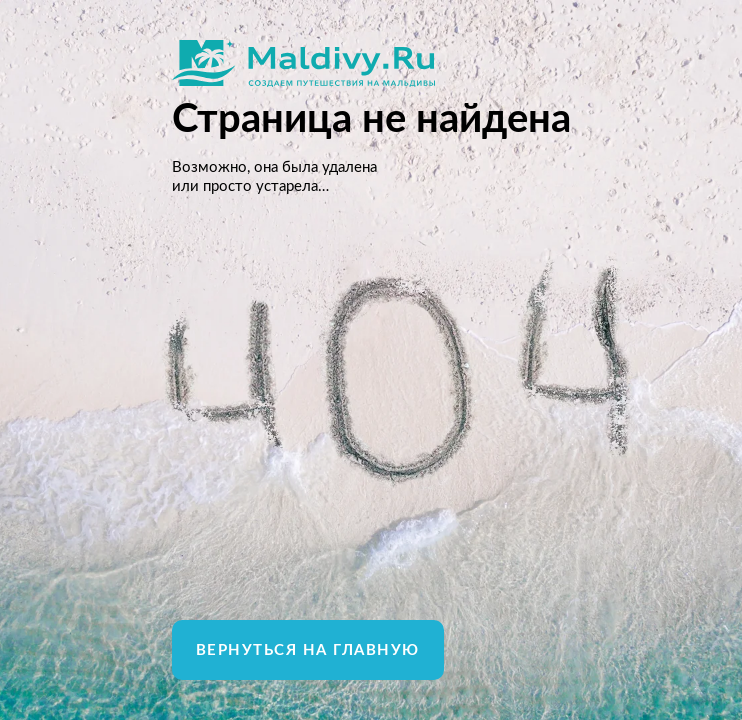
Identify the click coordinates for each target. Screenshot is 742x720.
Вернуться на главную (308, 650)
